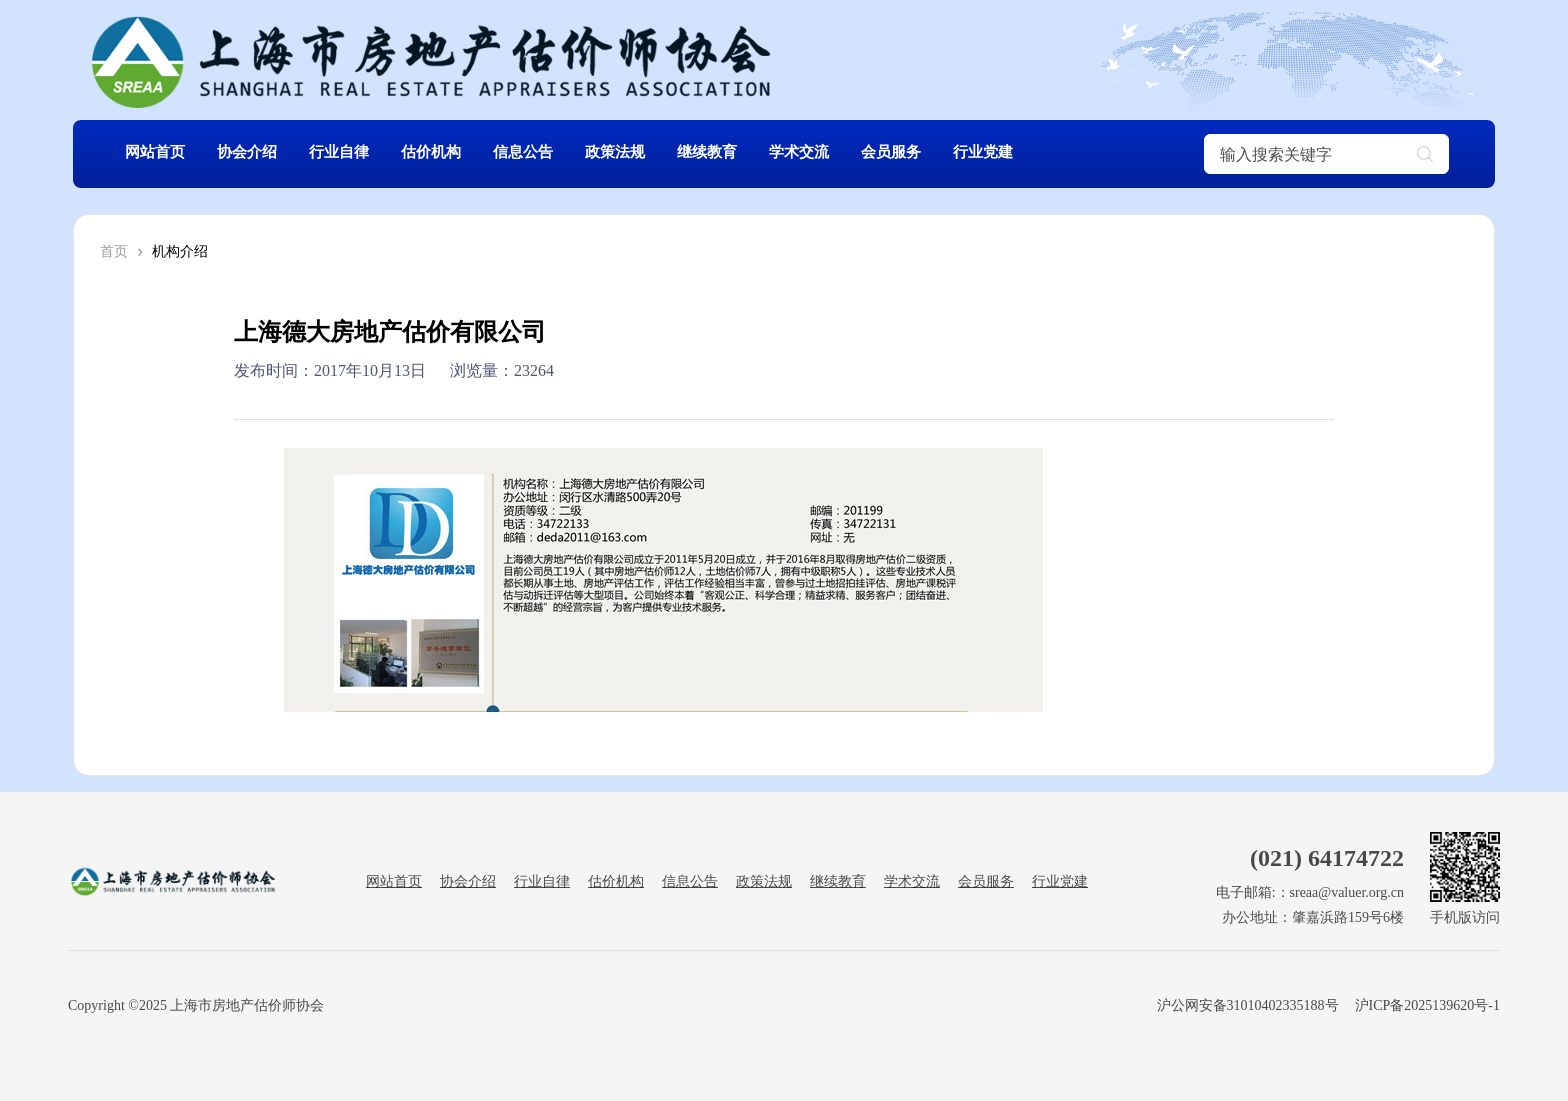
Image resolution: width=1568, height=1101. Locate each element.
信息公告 (559, 153)
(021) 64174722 (1327, 858)
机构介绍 (180, 251)
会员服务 (959, 153)
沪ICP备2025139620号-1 (1427, 1005)
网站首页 (159, 153)
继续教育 (759, 153)
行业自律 (359, 153)
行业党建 (1059, 153)
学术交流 (859, 153)
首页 (114, 251)
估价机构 (459, 153)
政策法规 (659, 153)
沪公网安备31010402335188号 (1246, 1005)
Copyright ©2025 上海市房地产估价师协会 (196, 1005)
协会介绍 (259, 153)
